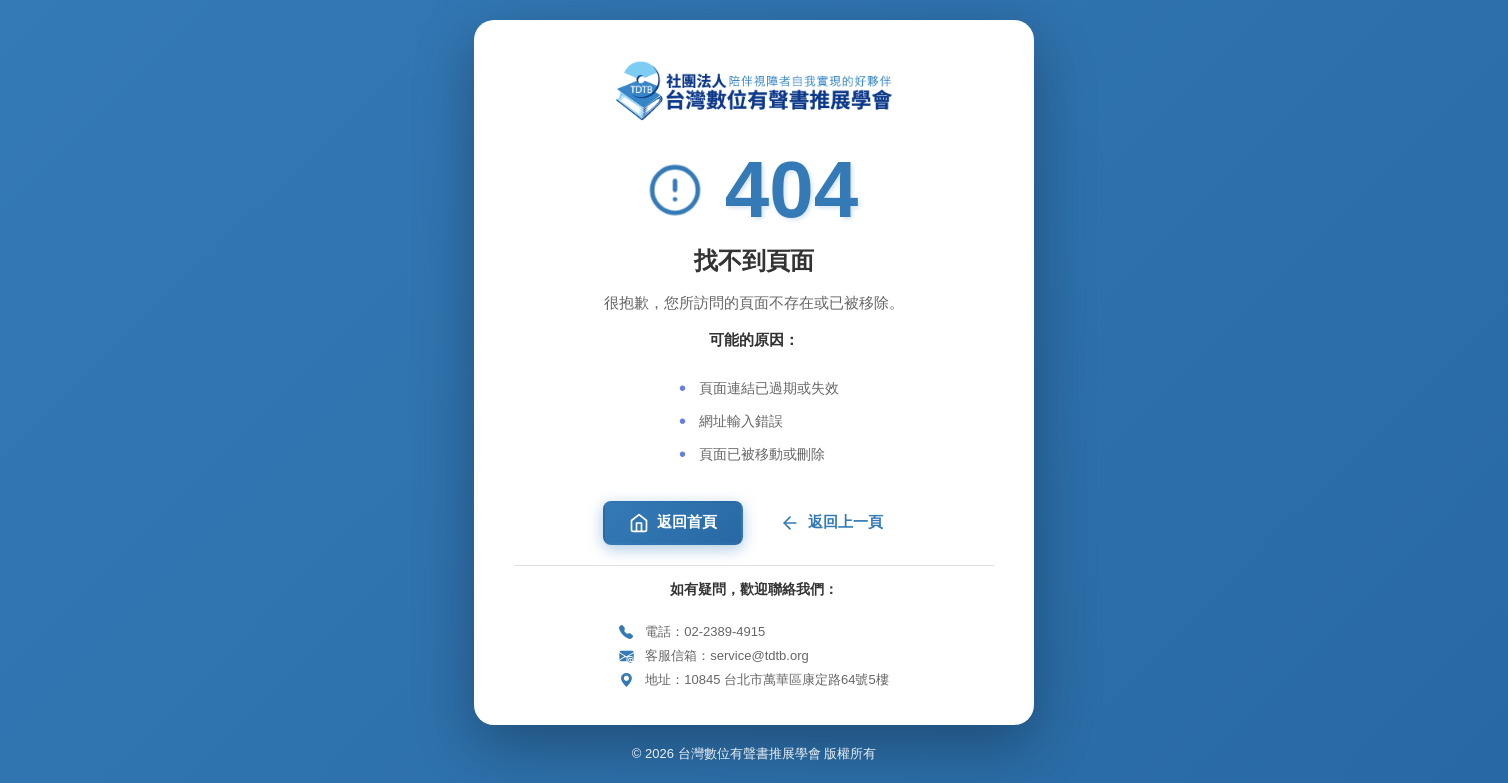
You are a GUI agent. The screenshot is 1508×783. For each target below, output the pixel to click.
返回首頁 (673, 523)
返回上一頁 (831, 523)
